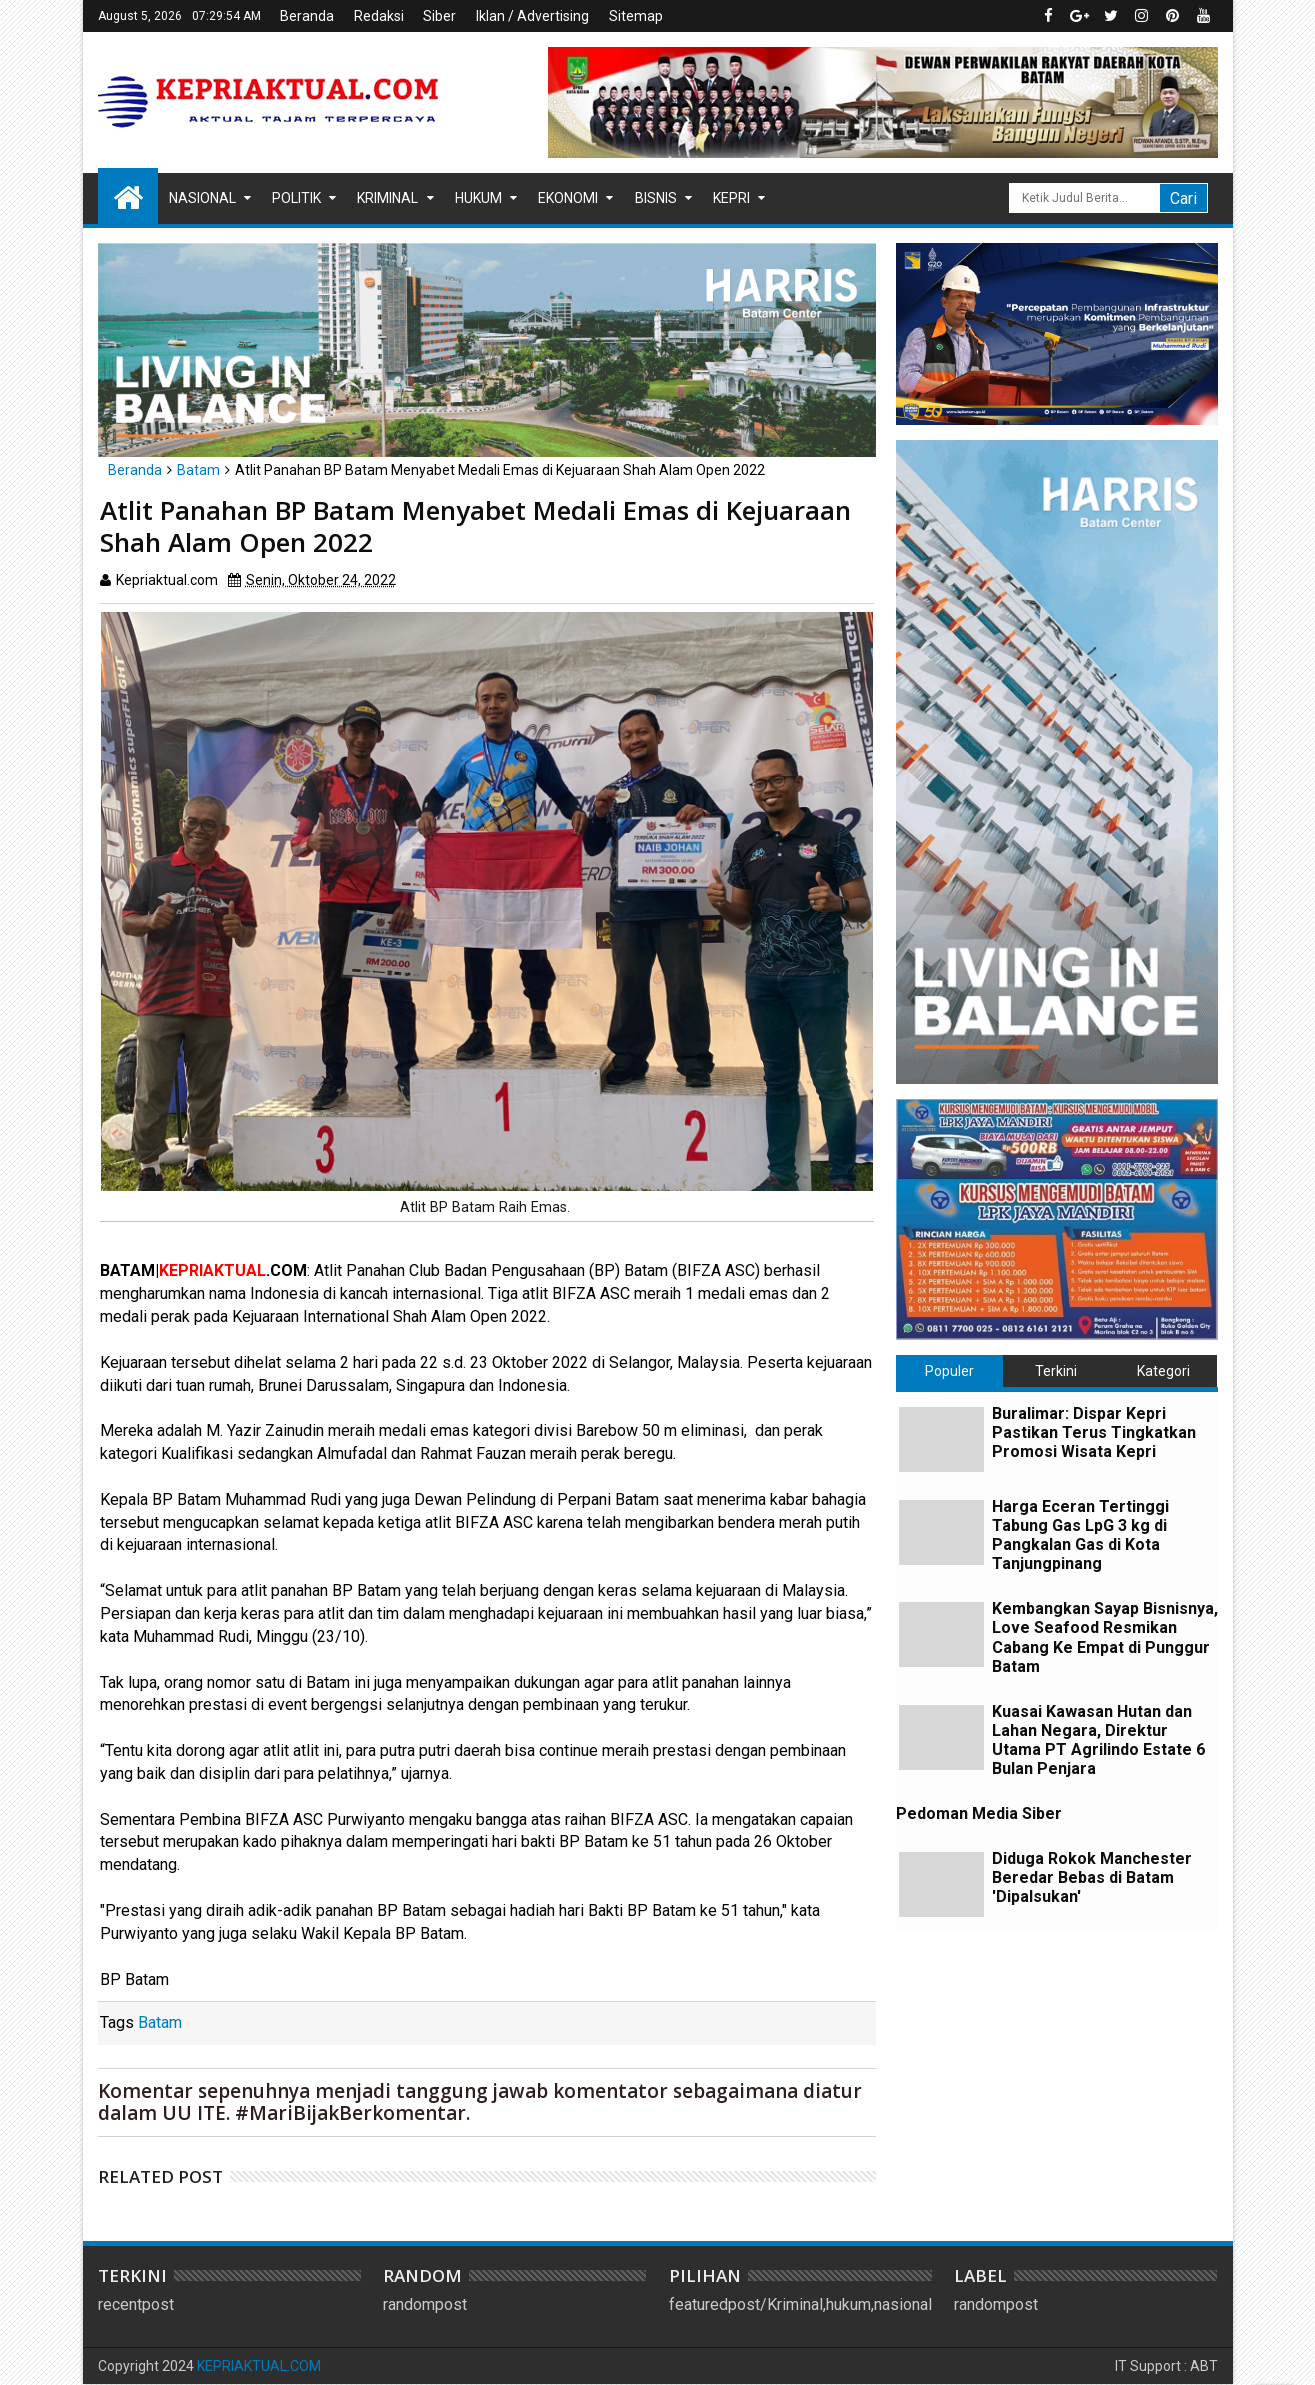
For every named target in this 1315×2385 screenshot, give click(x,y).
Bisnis (656, 198)
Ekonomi (568, 198)
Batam (160, 2022)
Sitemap (636, 16)
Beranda (307, 16)
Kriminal (387, 198)
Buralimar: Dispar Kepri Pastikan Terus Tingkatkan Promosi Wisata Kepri (1094, 1432)
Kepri (731, 198)
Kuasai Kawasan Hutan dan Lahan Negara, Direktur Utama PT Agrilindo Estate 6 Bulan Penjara (1098, 1740)
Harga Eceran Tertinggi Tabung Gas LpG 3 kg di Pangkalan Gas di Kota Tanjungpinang (1080, 1535)
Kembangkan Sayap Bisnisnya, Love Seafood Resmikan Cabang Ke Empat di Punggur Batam (1105, 1637)
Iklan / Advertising (532, 16)
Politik (296, 198)
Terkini (1056, 1371)
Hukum (478, 198)
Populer (949, 1371)
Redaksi (379, 16)
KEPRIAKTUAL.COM (259, 2366)
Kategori (1163, 1371)
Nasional (202, 198)
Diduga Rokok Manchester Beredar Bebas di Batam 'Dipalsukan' (1092, 1877)
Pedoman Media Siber (979, 1813)
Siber (439, 16)
